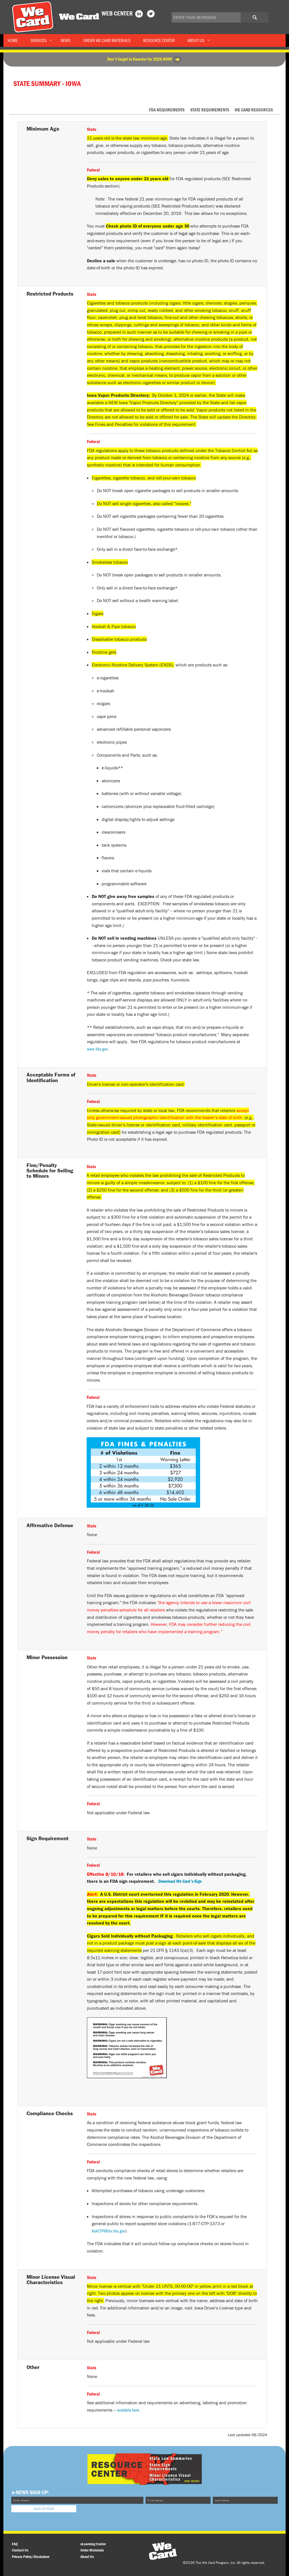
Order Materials (106, 40)
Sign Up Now (43, 2508)
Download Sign (180, 1881)
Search (257, 19)
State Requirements (209, 110)
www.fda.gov (97, 1049)
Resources (254, 110)
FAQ (15, 2543)
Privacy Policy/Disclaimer (30, 2556)
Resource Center (159, 40)
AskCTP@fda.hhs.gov (108, 2231)
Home (13, 40)
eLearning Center (93, 2543)
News (66, 40)
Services (38, 40)
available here (128, 2410)
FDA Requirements (167, 110)
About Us (195, 40)
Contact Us (20, 2550)
